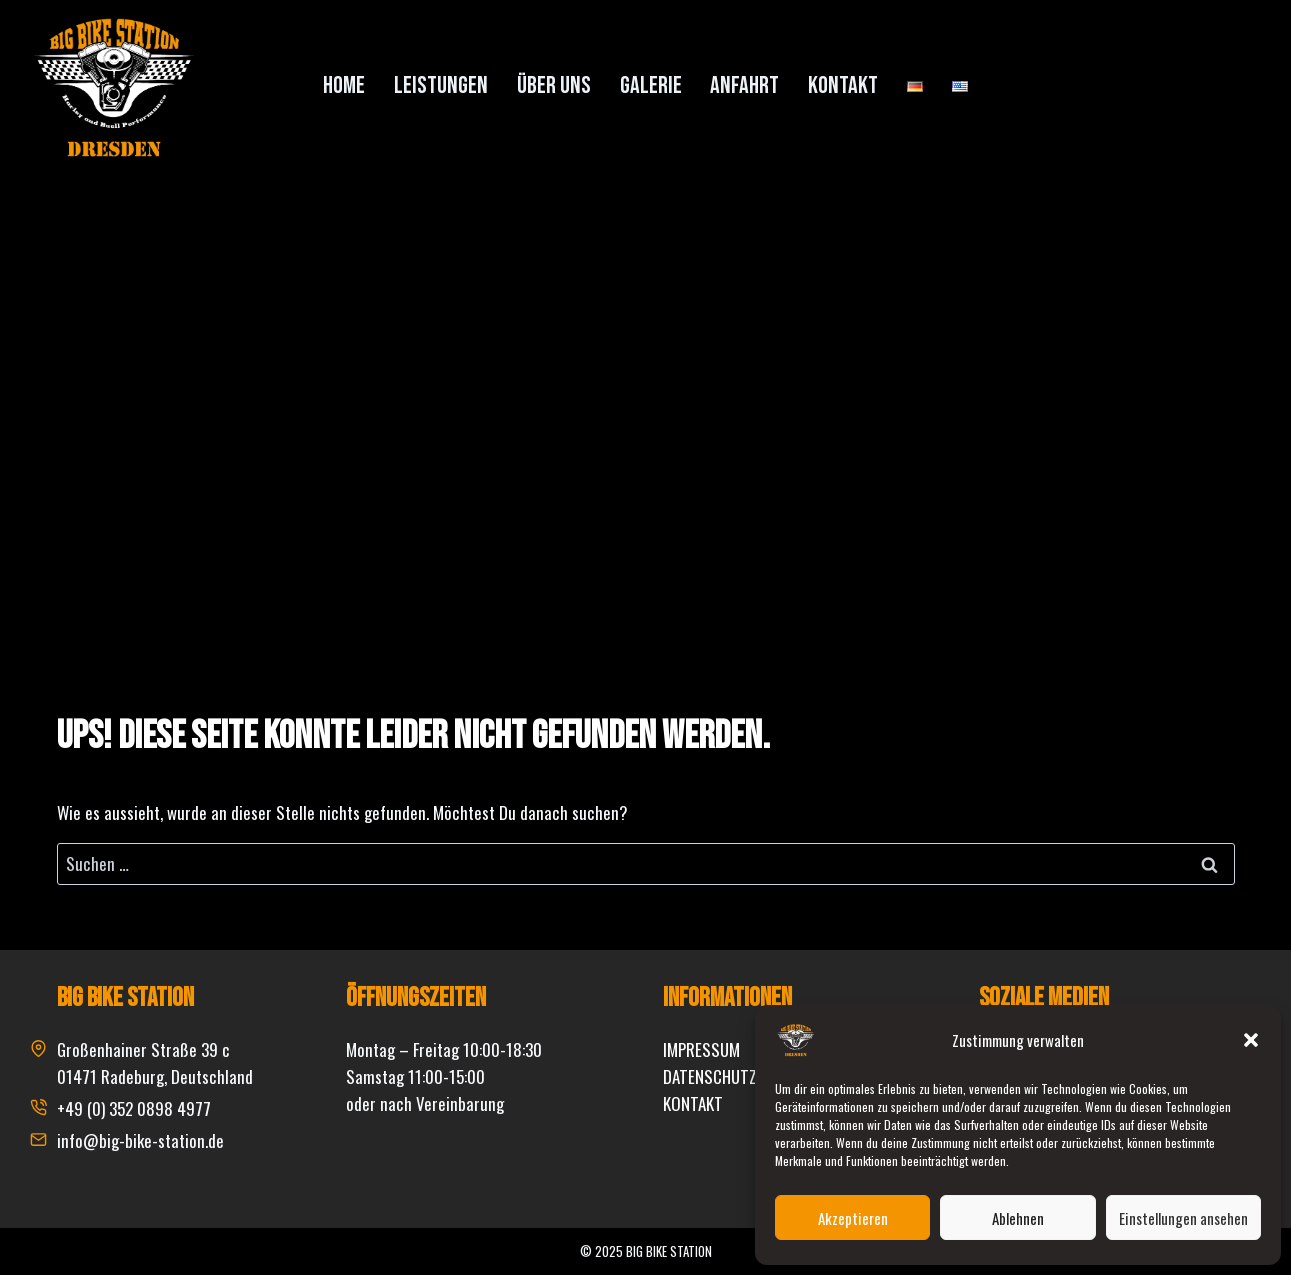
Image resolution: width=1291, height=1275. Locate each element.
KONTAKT (693, 1103)
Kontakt (843, 85)
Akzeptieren (853, 1218)
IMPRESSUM (701, 1049)
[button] (1251, 1040)
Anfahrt (744, 85)
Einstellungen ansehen (1183, 1218)
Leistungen (441, 85)
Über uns (554, 85)
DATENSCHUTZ (710, 1076)
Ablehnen (1018, 1218)
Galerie (651, 85)
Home (344, 85)
